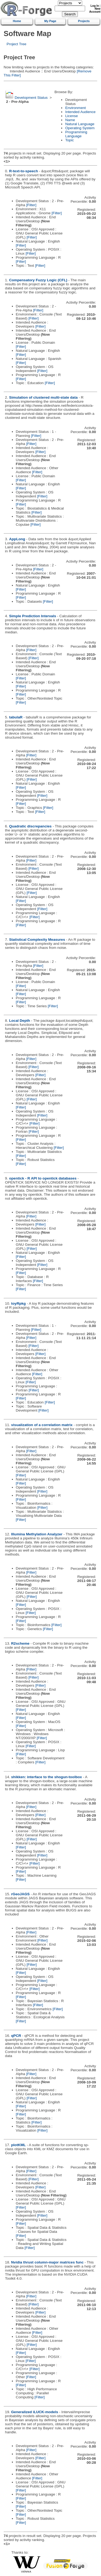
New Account (94, 10)
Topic (69, 140)
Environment (75, 108)
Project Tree (16, 44)
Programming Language (76, 134)
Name (70, 120)
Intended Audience (80, 112)
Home (17, 21)
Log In (94, 5)
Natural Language (79, 124)
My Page (50, 21)
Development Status (31, 98)
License (71, 116)
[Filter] (31, 205)
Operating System (80, 128)
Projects (84, 21)
